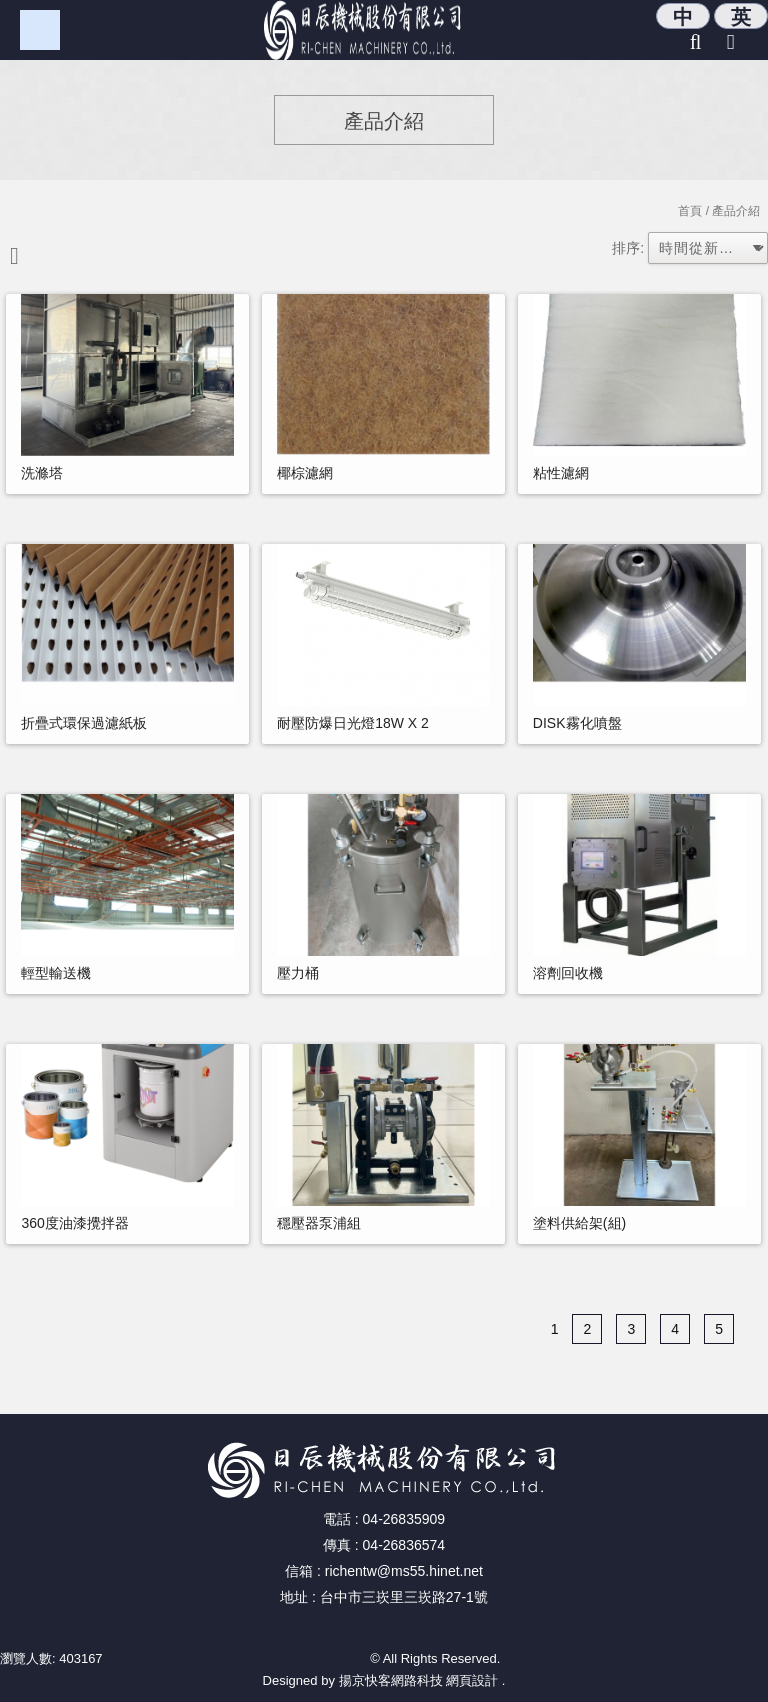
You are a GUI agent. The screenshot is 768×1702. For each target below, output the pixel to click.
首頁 (690, 211)
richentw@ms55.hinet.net (404, 1571)
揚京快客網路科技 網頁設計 (419, 1680)
